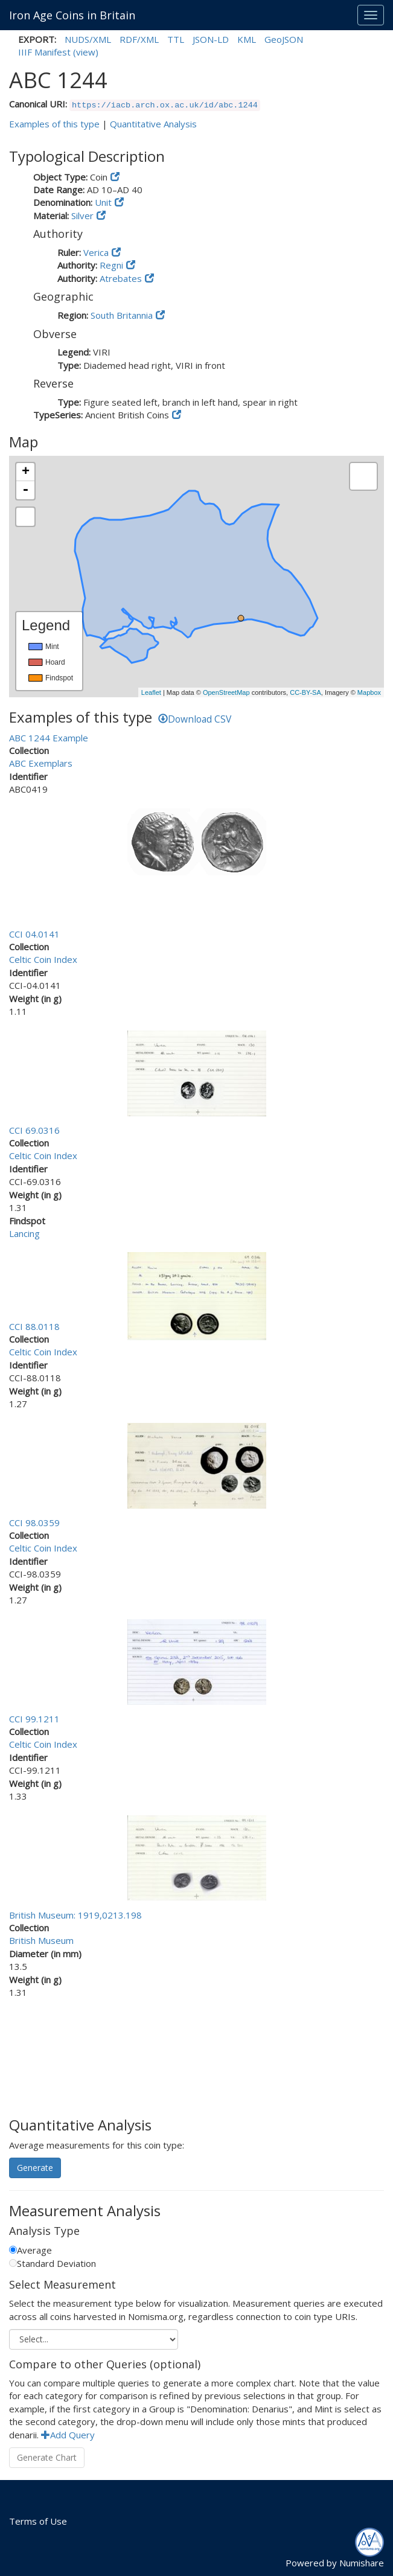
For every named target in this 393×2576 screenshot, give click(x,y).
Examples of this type (54, 124)
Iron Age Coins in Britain (72, 15)
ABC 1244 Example (48, 738)
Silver (82, 215)
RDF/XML (139, 39)
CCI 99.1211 (34, 1719)
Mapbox (369, 692)
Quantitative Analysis (153, 124)
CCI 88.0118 (34, 1326)
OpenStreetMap (226, 692)
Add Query (68, 2435)
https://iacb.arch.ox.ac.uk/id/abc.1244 (165, 105)
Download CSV (194, 719)
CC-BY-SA (305, 692)
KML (246, 39)
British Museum (41, 1940)
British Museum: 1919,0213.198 (75, 1915)
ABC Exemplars (40, 763)
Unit (103, 202)
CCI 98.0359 (34, 1523)
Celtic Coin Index (43, 959)
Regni (111, 265)
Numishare (361, 2563)
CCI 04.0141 (34, 934)
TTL (175, 39)
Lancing (24, 1233)
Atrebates (121, 278)
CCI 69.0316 (34, 1130)
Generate (35, 2167)
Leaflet (151, 692)
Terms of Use (38, 2521)
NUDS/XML (88, 39)
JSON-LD (211, 39)
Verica (96, 252)
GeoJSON (283, 39)
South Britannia (122, 315)
